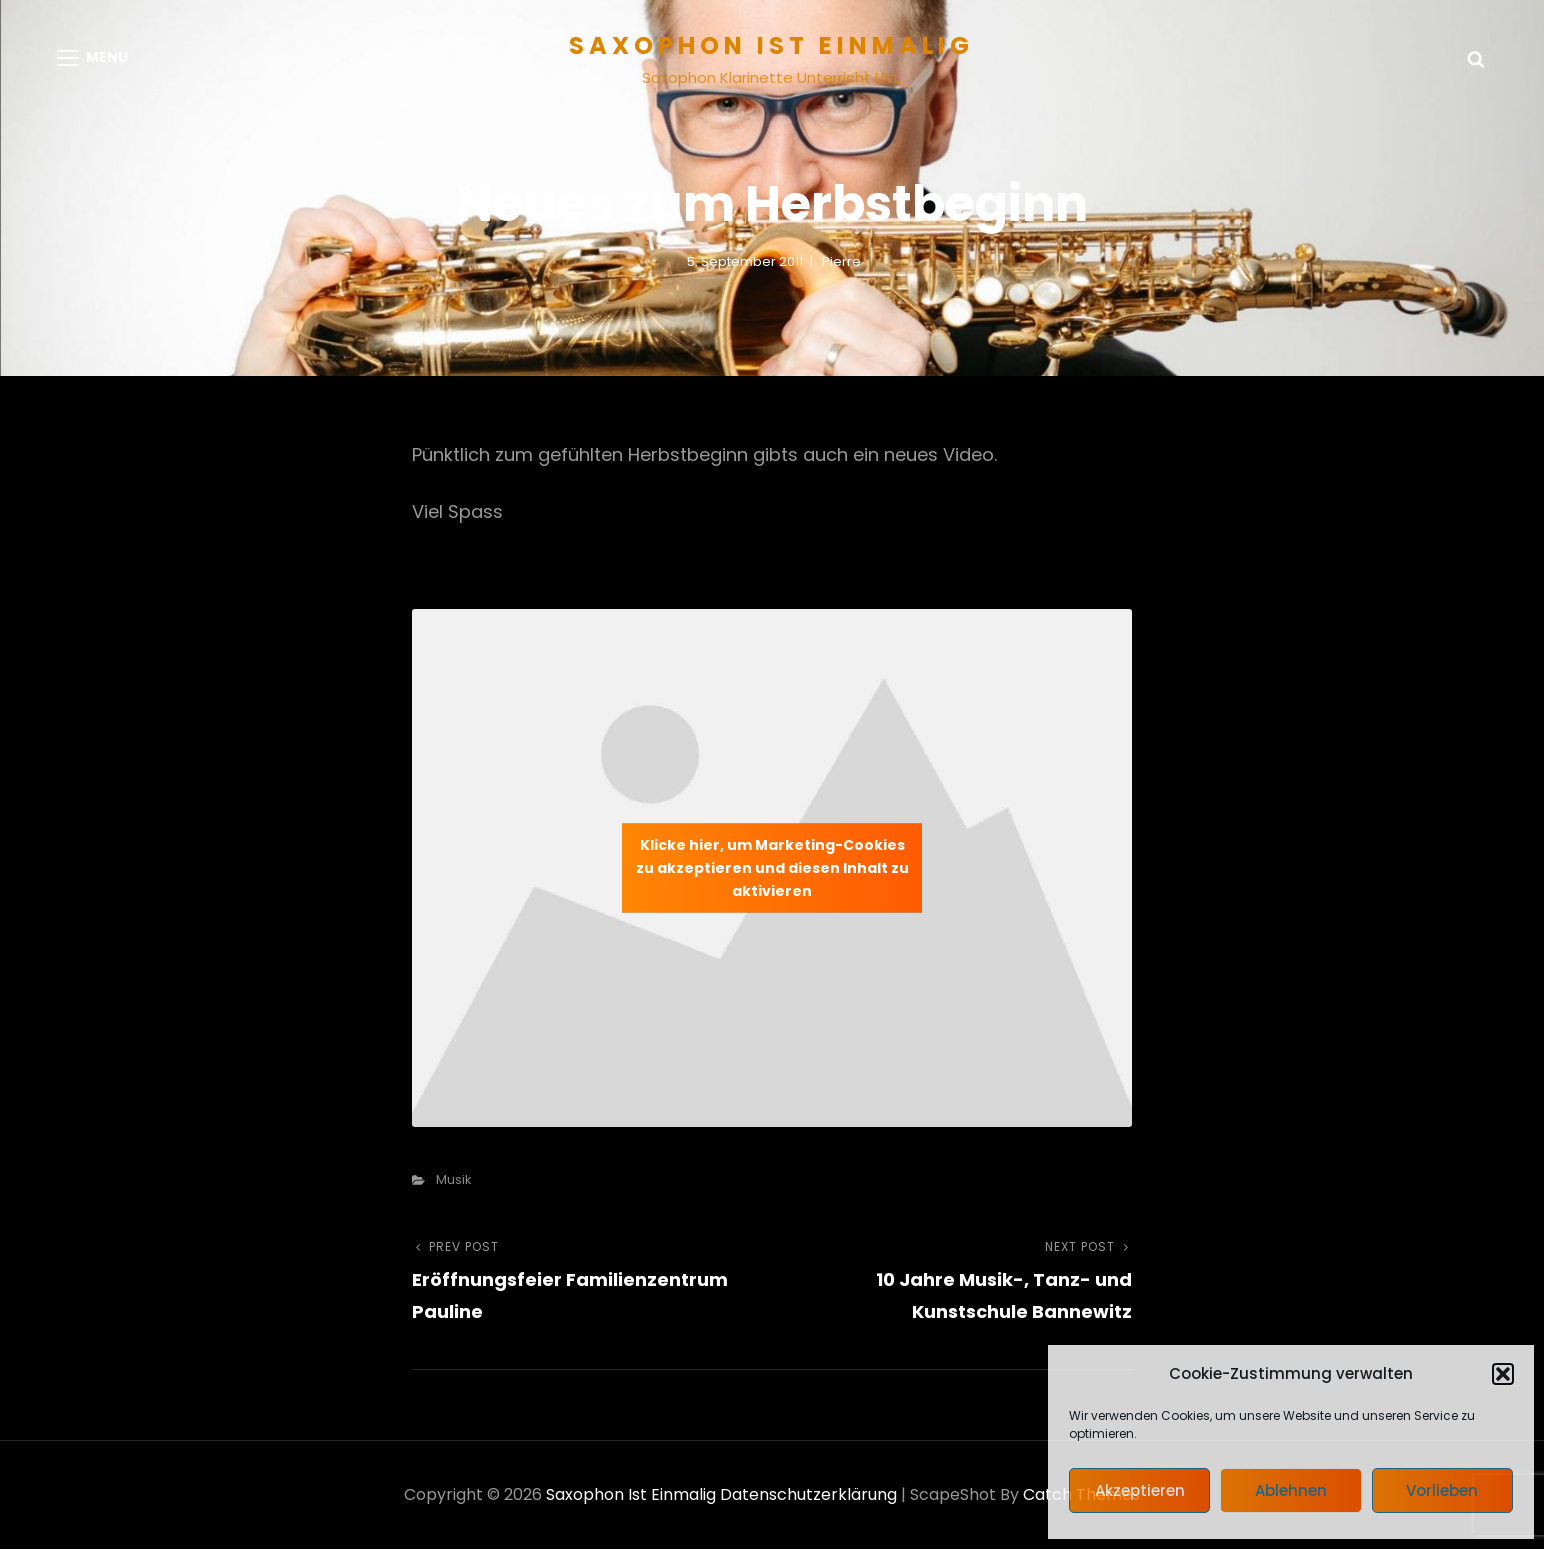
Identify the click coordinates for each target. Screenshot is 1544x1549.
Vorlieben (1442, 1490)
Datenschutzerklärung (808, 1494)
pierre (841, 261)
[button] (1503, 1374)
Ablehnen (1291, 1490)
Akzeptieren (1140, 1490)
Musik (454, 1179)
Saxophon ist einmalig (771, 45)
